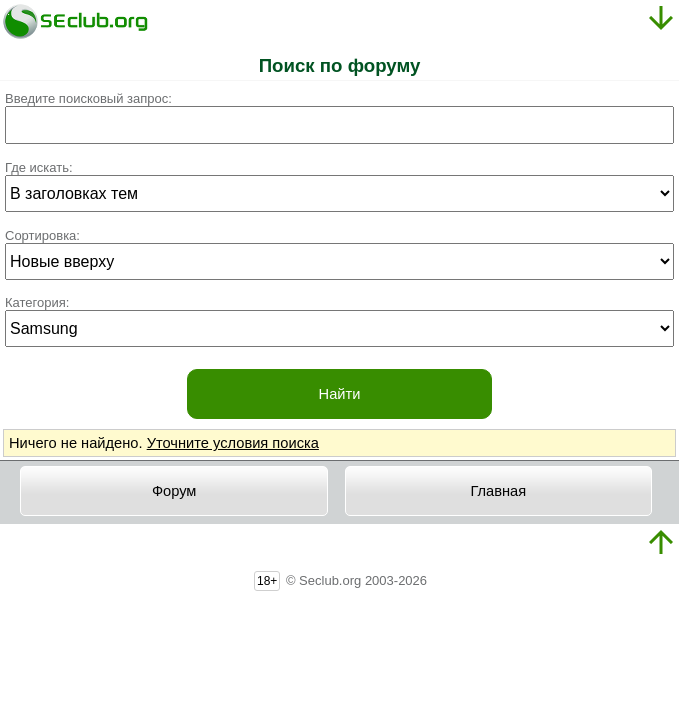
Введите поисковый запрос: (88, 98)
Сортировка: (42, 235)
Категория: (37, 302)
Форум (174, 491)
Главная (498, 491)
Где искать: (39, 167)
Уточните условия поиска (233, 443)
